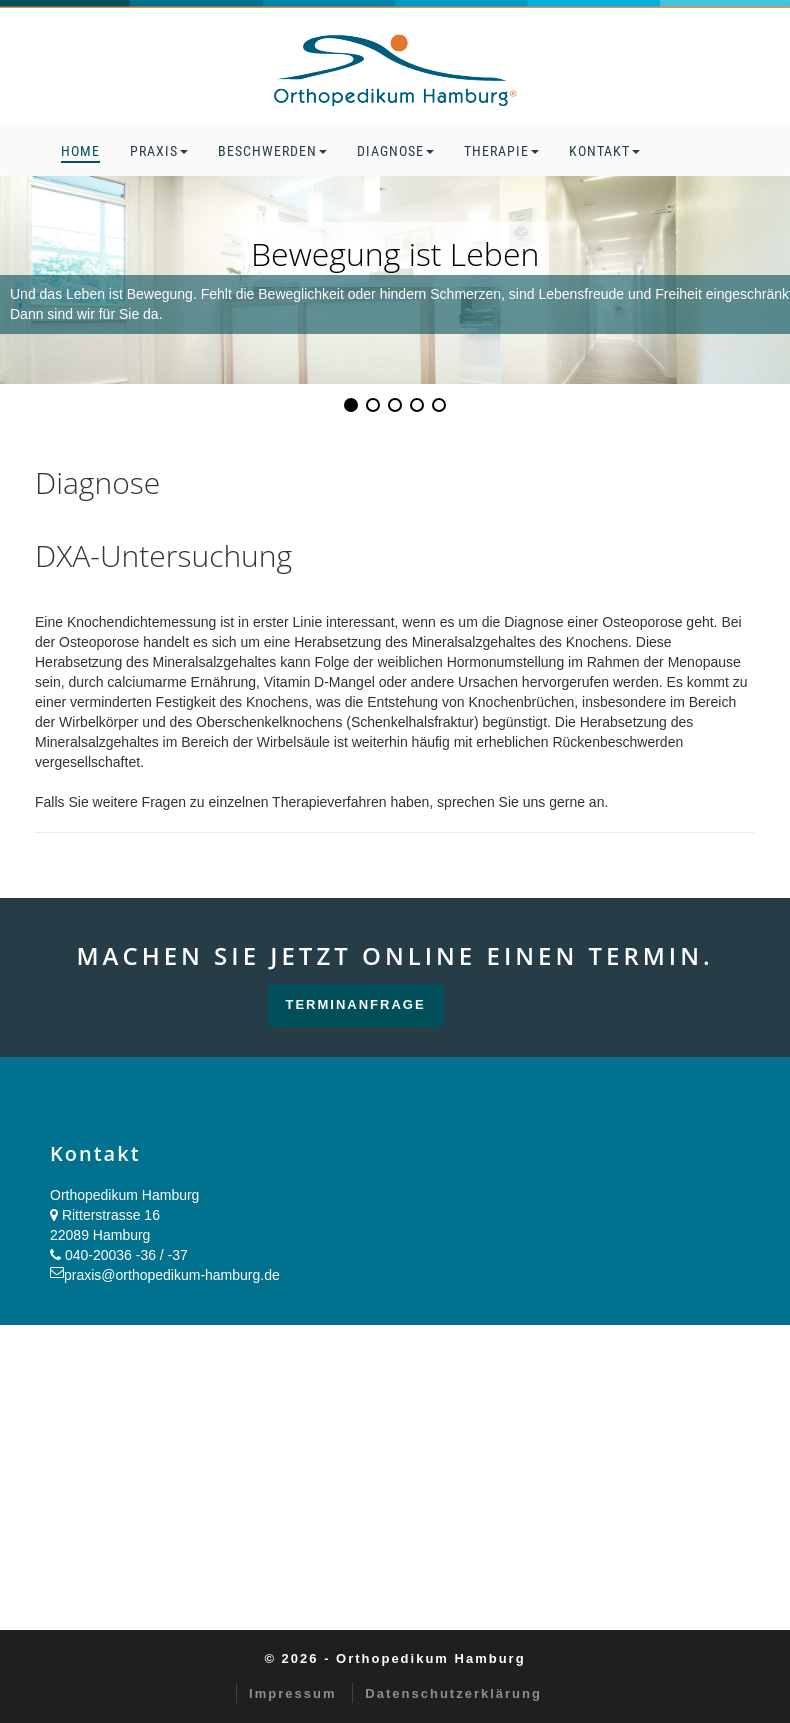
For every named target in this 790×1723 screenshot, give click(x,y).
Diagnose (395, 151)
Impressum (292, 1693)
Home (80, 151)
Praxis (159, 151)
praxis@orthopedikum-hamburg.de (172, 1275)
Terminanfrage (356, 1004)
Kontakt (604, 151)
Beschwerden (272, 151)
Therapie (501, 151)
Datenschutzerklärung (453, 1693)
